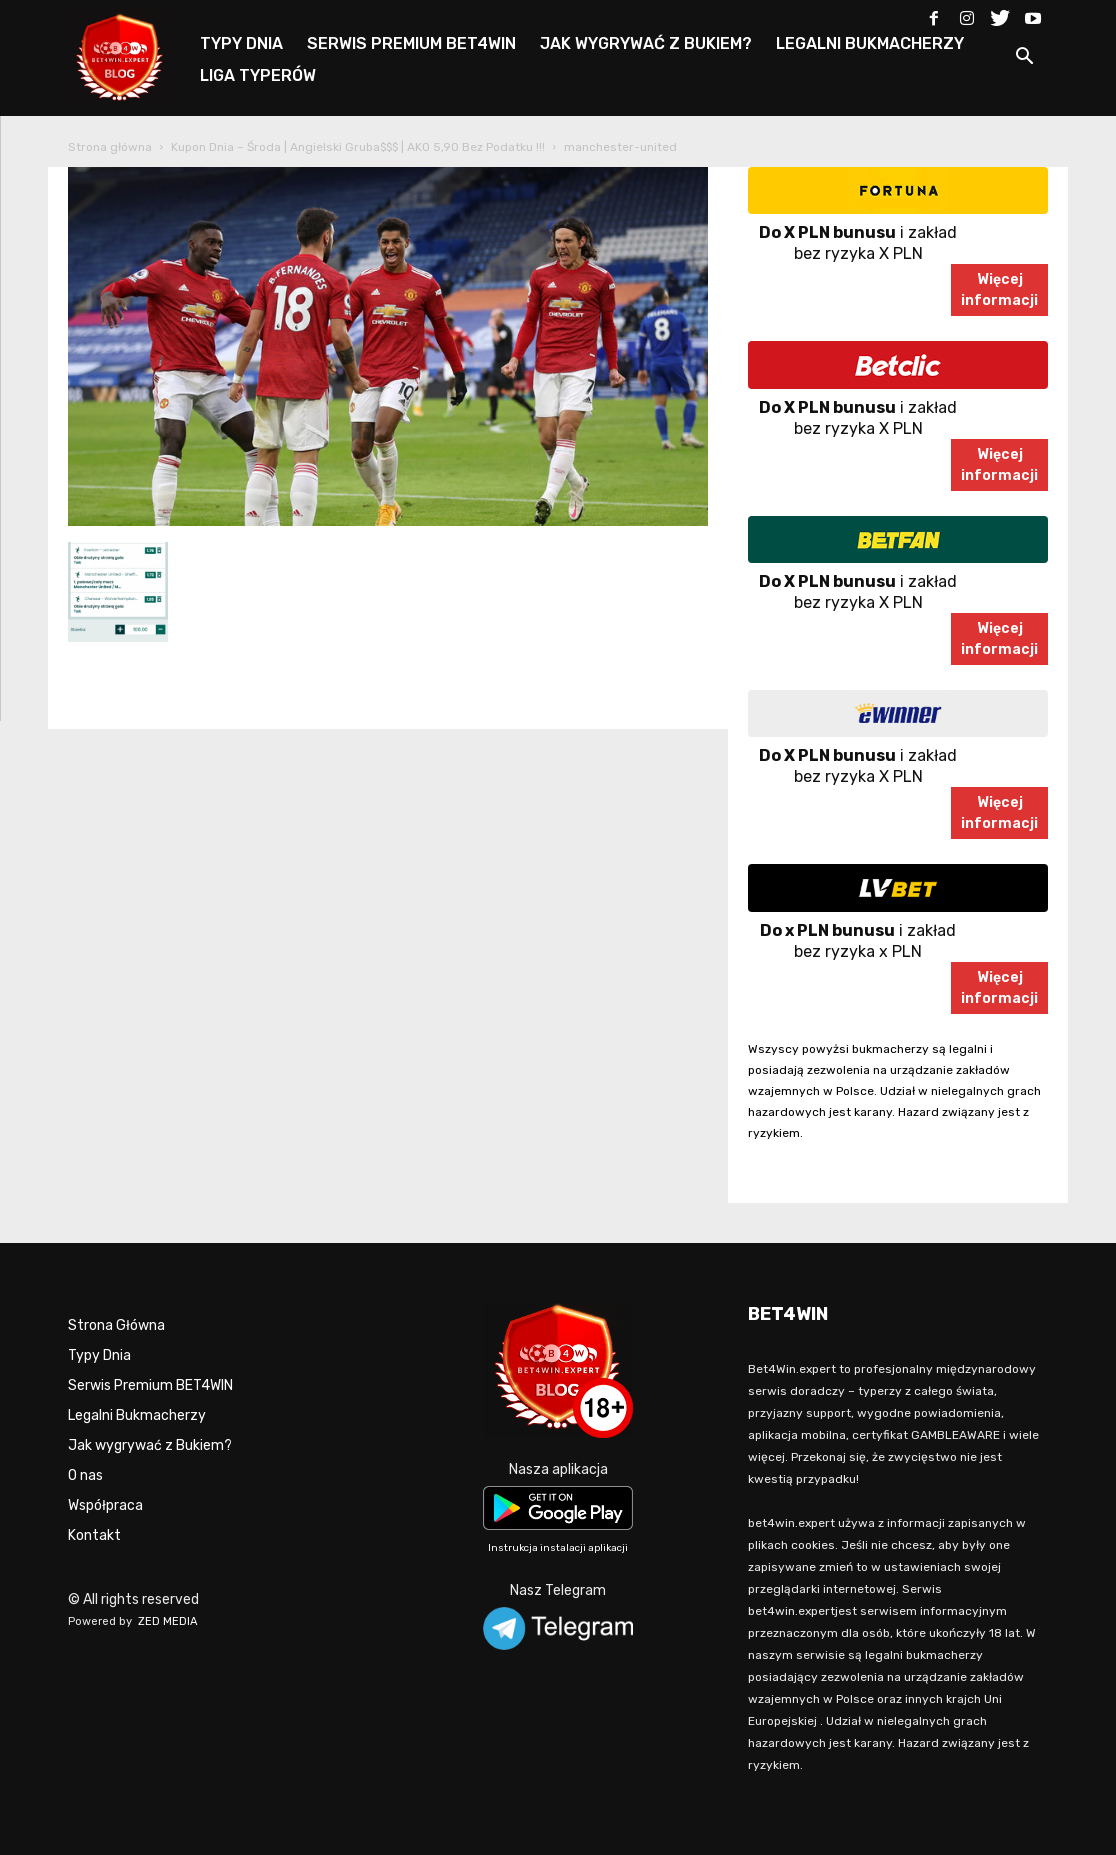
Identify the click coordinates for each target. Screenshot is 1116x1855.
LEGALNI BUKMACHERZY (870, 43)
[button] (1024, 59)
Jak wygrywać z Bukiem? (150, 1445)
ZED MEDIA (168, 1621)
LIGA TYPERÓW (258, 75)
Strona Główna (116, 1325)
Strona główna (110, 147)
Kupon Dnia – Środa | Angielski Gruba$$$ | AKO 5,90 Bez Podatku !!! (358, 147)
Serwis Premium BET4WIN (150, 1385)
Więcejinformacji (999, 290)
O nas (85, 1475)
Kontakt (94, 1535)
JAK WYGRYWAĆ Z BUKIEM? (646, 43)
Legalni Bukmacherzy (137, 1415)
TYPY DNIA (241, 43)
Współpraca (105, 1505)
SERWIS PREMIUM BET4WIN (411, 43)
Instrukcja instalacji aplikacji (558, 1548)
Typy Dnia (99, 1355)
